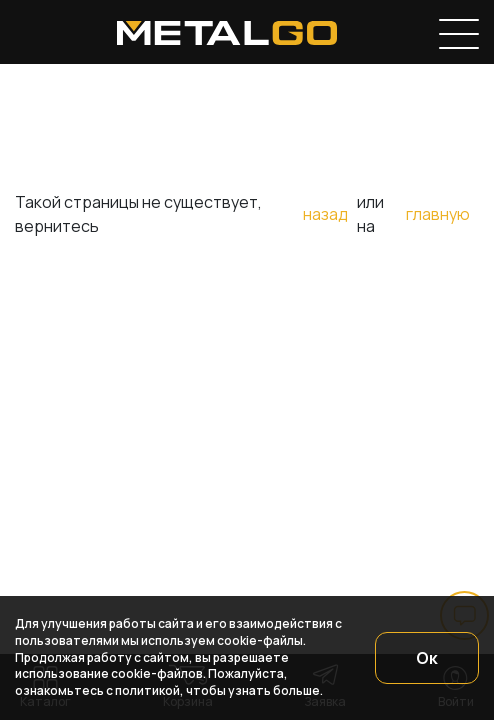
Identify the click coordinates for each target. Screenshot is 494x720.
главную (438, 214)
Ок (427, 658)
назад (325, 214)
